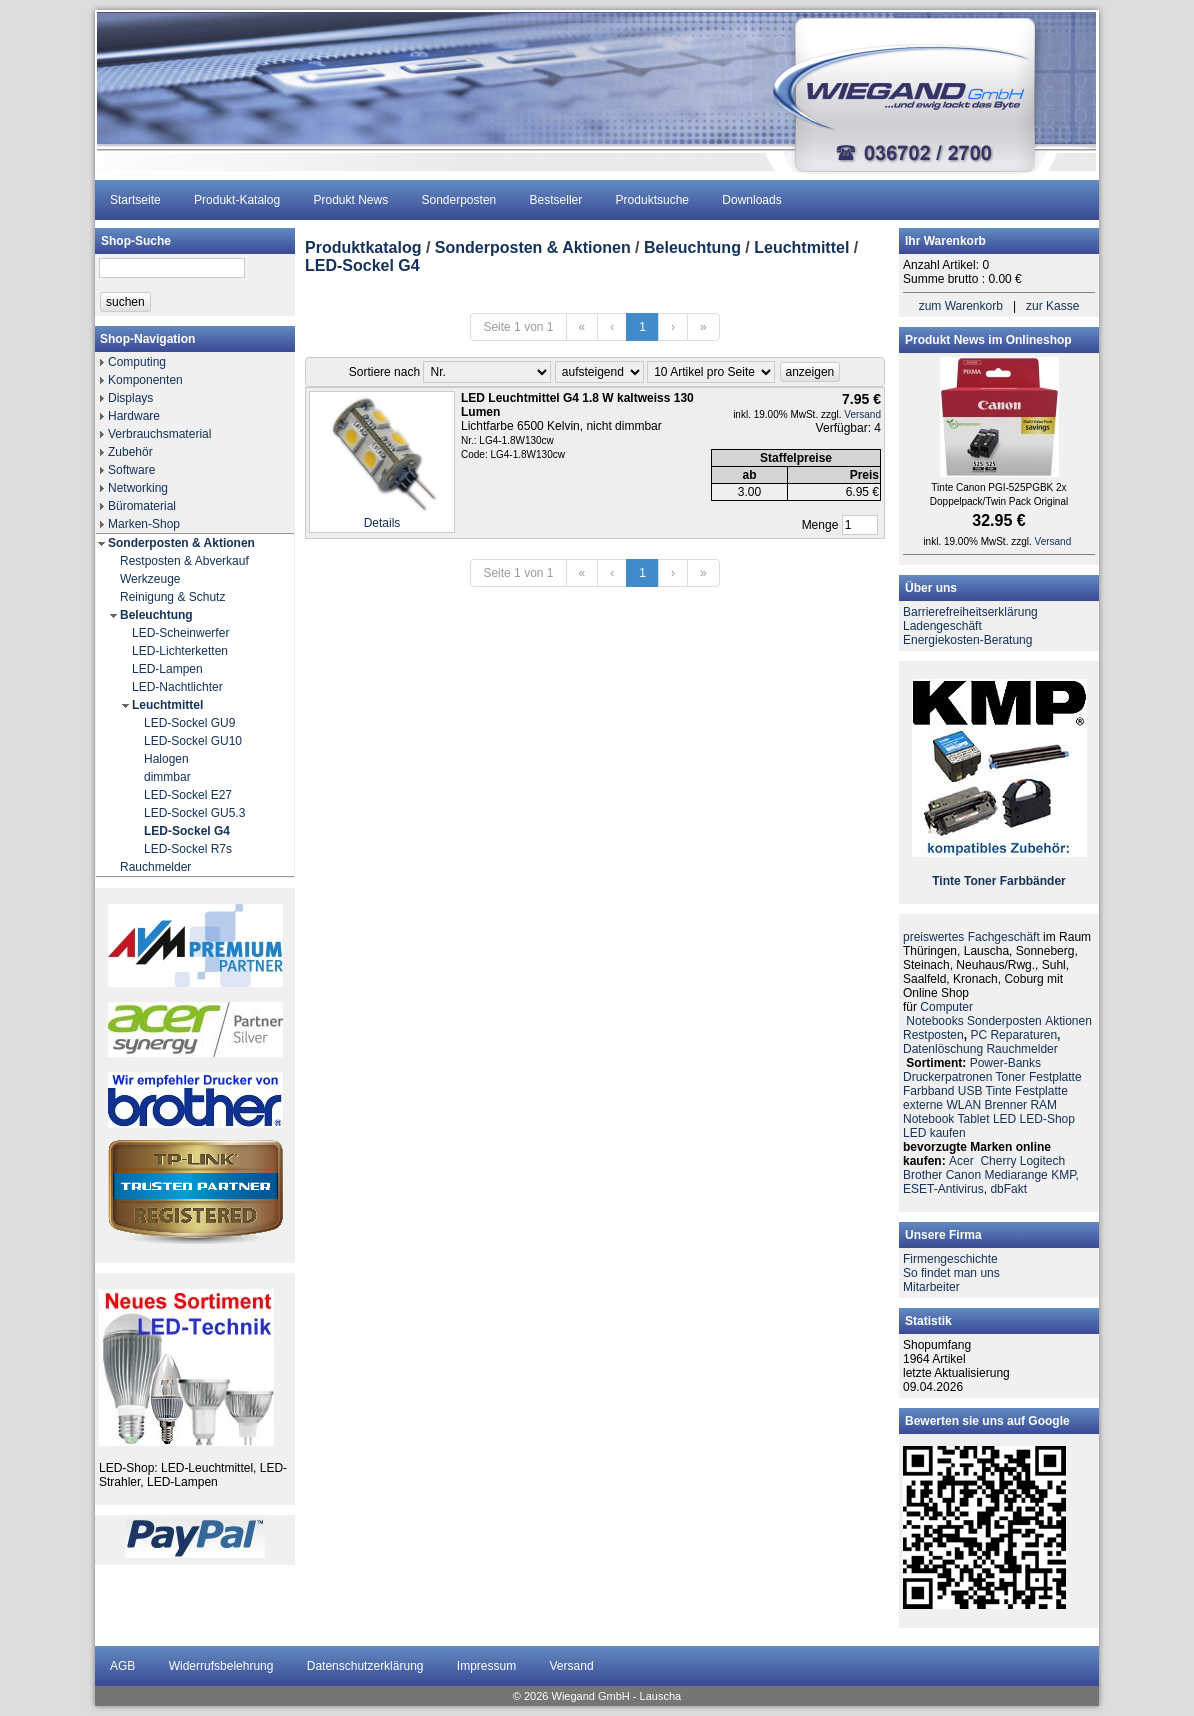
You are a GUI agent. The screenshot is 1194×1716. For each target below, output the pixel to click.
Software (131, 470)
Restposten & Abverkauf (184, 561)
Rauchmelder (155, 867)
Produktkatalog (363, 247)
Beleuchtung (156, 615)
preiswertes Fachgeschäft (971, 937)
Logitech (1042, 1161)
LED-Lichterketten (180, 651)
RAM (1043, 1105)
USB (970, 1091)
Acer (961, 1161)
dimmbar (167, 777)
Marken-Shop (144, 524)
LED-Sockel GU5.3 (194, 813)
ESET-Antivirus (943, 1189)
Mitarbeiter (931, 1287)
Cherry (998, 1161)
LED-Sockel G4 (187, 831)
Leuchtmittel (167, 705)
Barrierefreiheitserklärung (970, 612)
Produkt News (350, 200)
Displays (130, 398)
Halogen (166, 759)
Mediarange (1015, 1175)
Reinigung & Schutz (172, 597)
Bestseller (556, 200)
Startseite (135, 200)
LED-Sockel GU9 (189, 723)
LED (1004, 1119)
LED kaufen (934, 1133)
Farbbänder (1033, 881)
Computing (137, 362)
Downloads (751, 200)
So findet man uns (951, 1273)
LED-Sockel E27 (188, 795)
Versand (862, 414)
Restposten (933, 1035)
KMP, (1065, 1175)
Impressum (486, 1666)
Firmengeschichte (950, 1259)
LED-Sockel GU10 (193, 741)
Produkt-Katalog (237, 200)
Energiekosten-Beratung (967, 640)
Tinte (946, 881)
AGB (122, 1666)
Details (382, 523)
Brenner (1005, 1105)
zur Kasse (1052, 306)
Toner (980, 881)
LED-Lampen (167, 669)
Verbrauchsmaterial (159, 434)
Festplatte (1055, 1077)
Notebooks (934, 1021)
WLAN (963, 1105)
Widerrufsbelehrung (221, 1666)
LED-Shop (1047, 1119)
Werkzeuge (150, 579)
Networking (138, 488)
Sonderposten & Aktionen (181, 543)
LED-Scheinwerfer (180, 633)
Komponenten (145, 380)
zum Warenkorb (961, 306)
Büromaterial (142, 506)
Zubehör (130, 452)
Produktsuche (652, 200)
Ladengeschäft (942, 626)
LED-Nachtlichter (177, 687)
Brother (922, 1175)
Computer (946, 1007)
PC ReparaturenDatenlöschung (981, 1042)
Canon (963, 1175)
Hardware (134, 416)
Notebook (928, 1119)
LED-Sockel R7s (188, 849)
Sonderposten (459, 200)
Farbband (928, 1091)
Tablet (974, 1119)
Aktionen (1068, 1021)
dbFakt (1008, 1189)
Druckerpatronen (947, 1077)
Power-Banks (1005, 1063)
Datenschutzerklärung (365, 1666)
